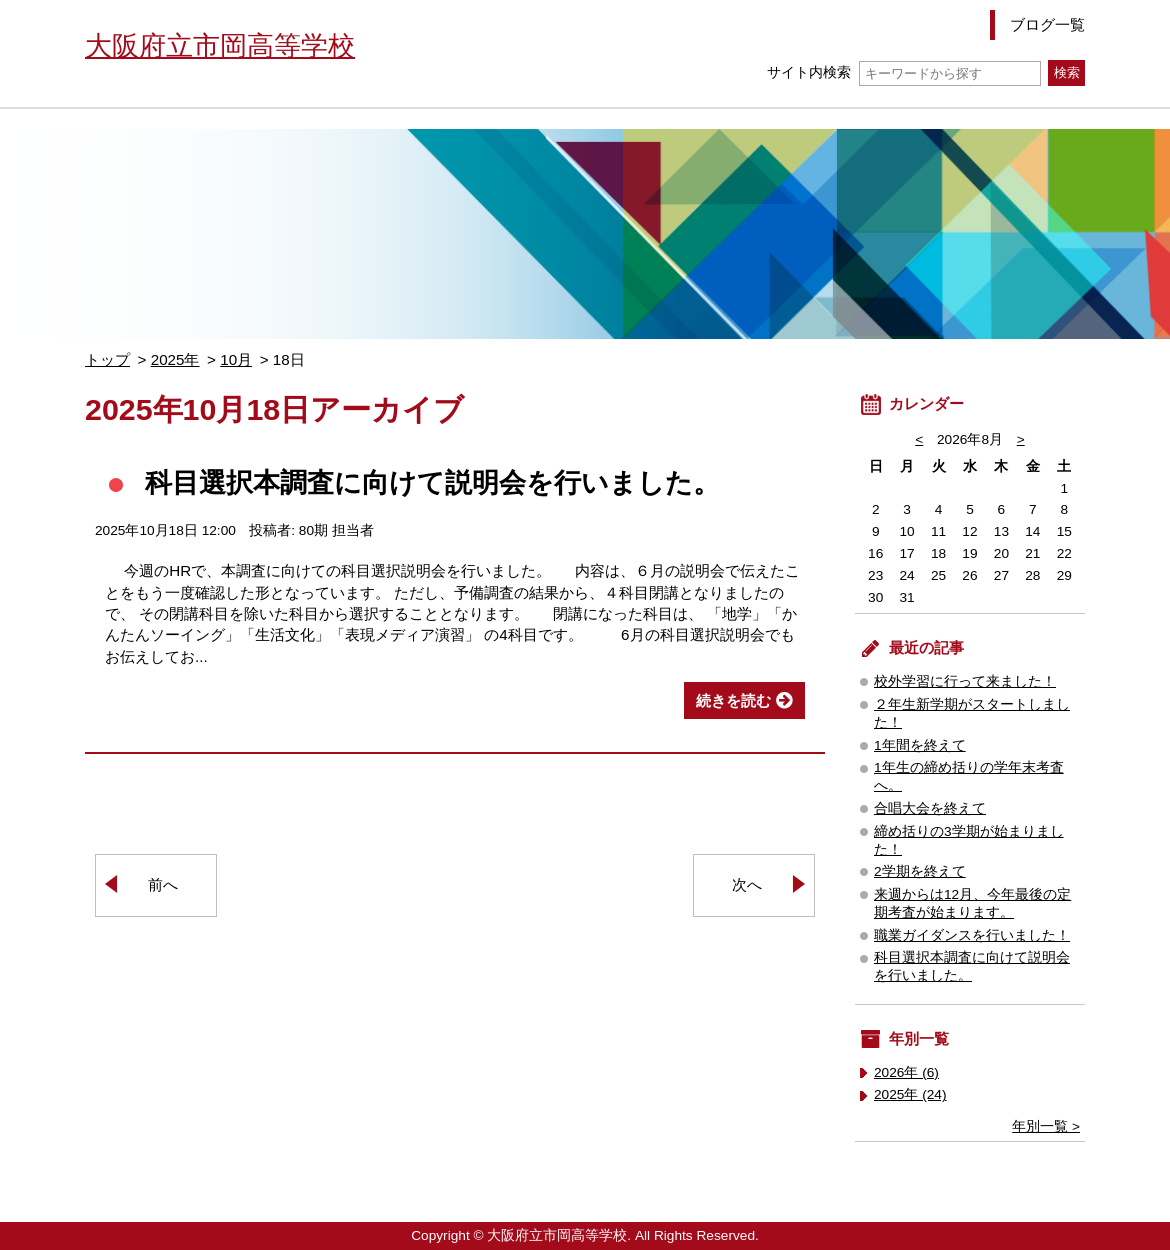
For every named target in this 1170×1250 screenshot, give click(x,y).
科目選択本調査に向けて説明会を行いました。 (432, 482)
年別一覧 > (1046, 1126)
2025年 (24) (910, 1094)
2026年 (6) (906, 1072)
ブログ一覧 (1047, 24)
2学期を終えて (920, 871)
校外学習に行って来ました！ (965, 681)
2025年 (175, 359)
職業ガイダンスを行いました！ (972, 935)
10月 (236, 359)
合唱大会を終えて (930, 808)
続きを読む (733, 700)
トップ (107, 359)
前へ (163, 884)
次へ (747, 884)
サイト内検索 (903, 72)
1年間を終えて (920, 745)
